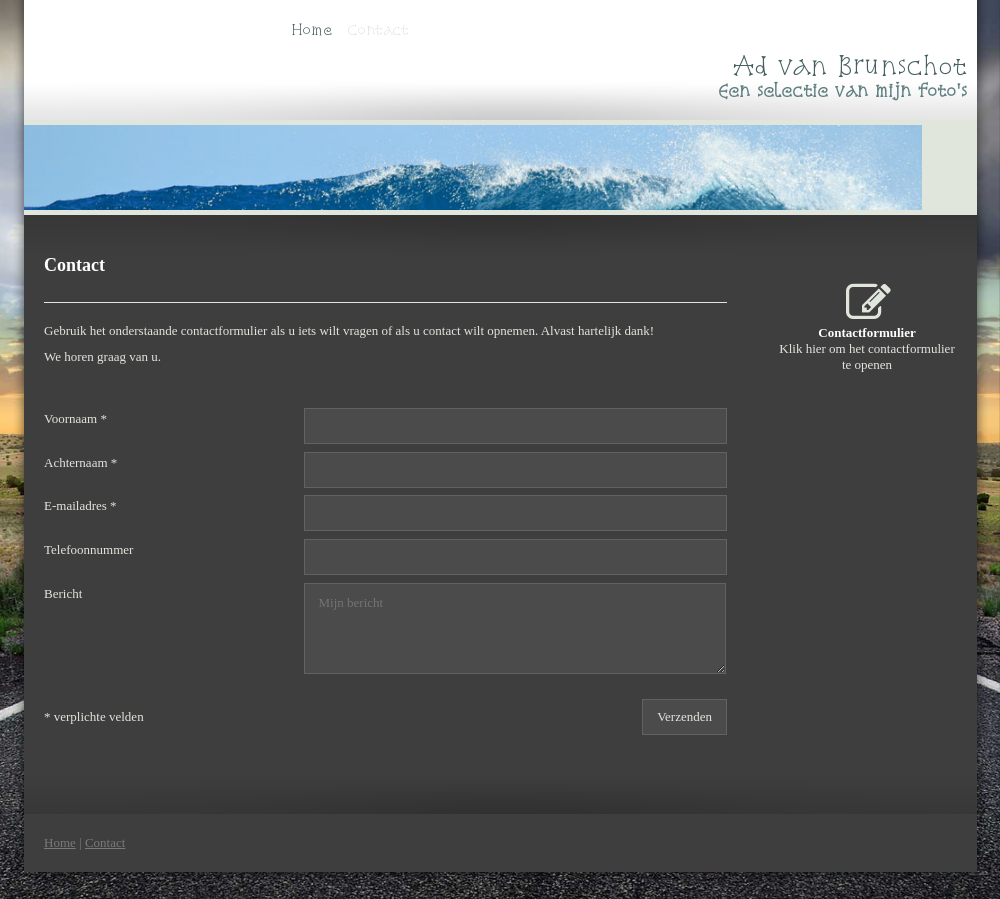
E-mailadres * (80, 506)
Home (312, 29)
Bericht (63, 593)
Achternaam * (80, 462)
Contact (378, 29)
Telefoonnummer (88, 549)
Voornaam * (75, 418)
